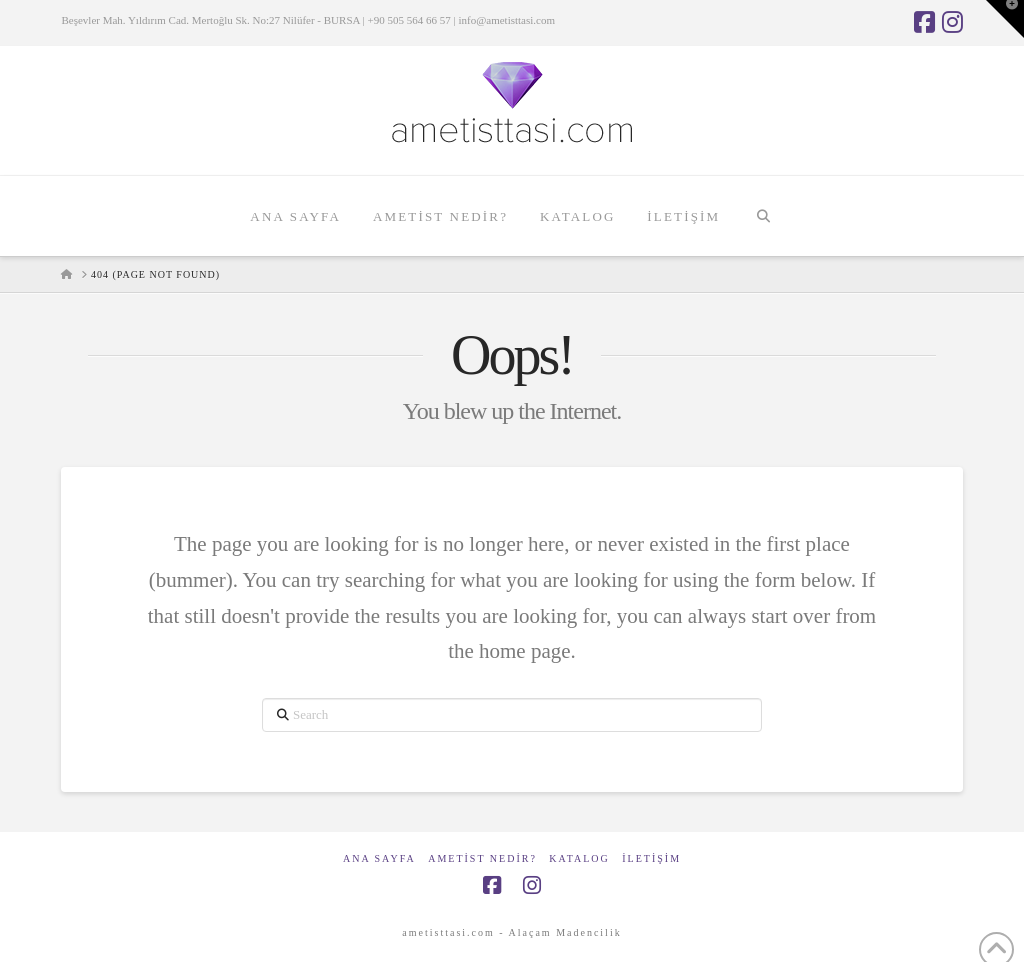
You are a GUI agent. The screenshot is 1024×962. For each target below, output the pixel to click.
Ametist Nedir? (482, 858)
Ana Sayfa (379, 858)
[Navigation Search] (762, 216)
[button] (1005, 19)
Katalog (579, 858)
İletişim (651, 858)
